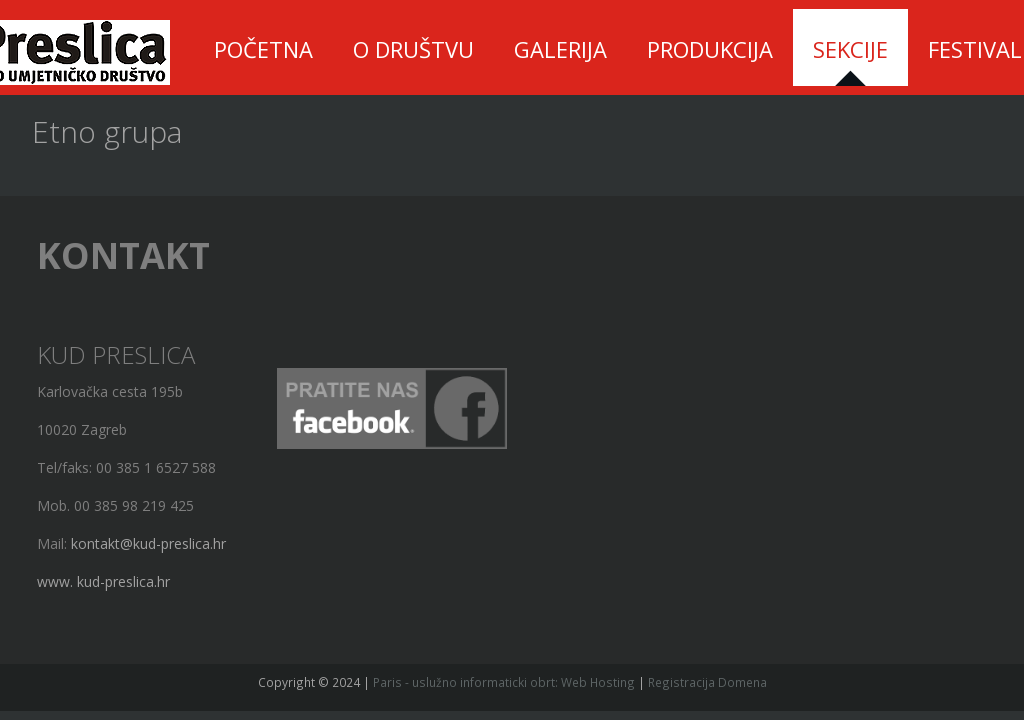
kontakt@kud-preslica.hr (143, 543)
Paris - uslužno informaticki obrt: (465, 682)
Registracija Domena (707, 682)
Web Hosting (598, 682)
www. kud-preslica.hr (98, 581)
